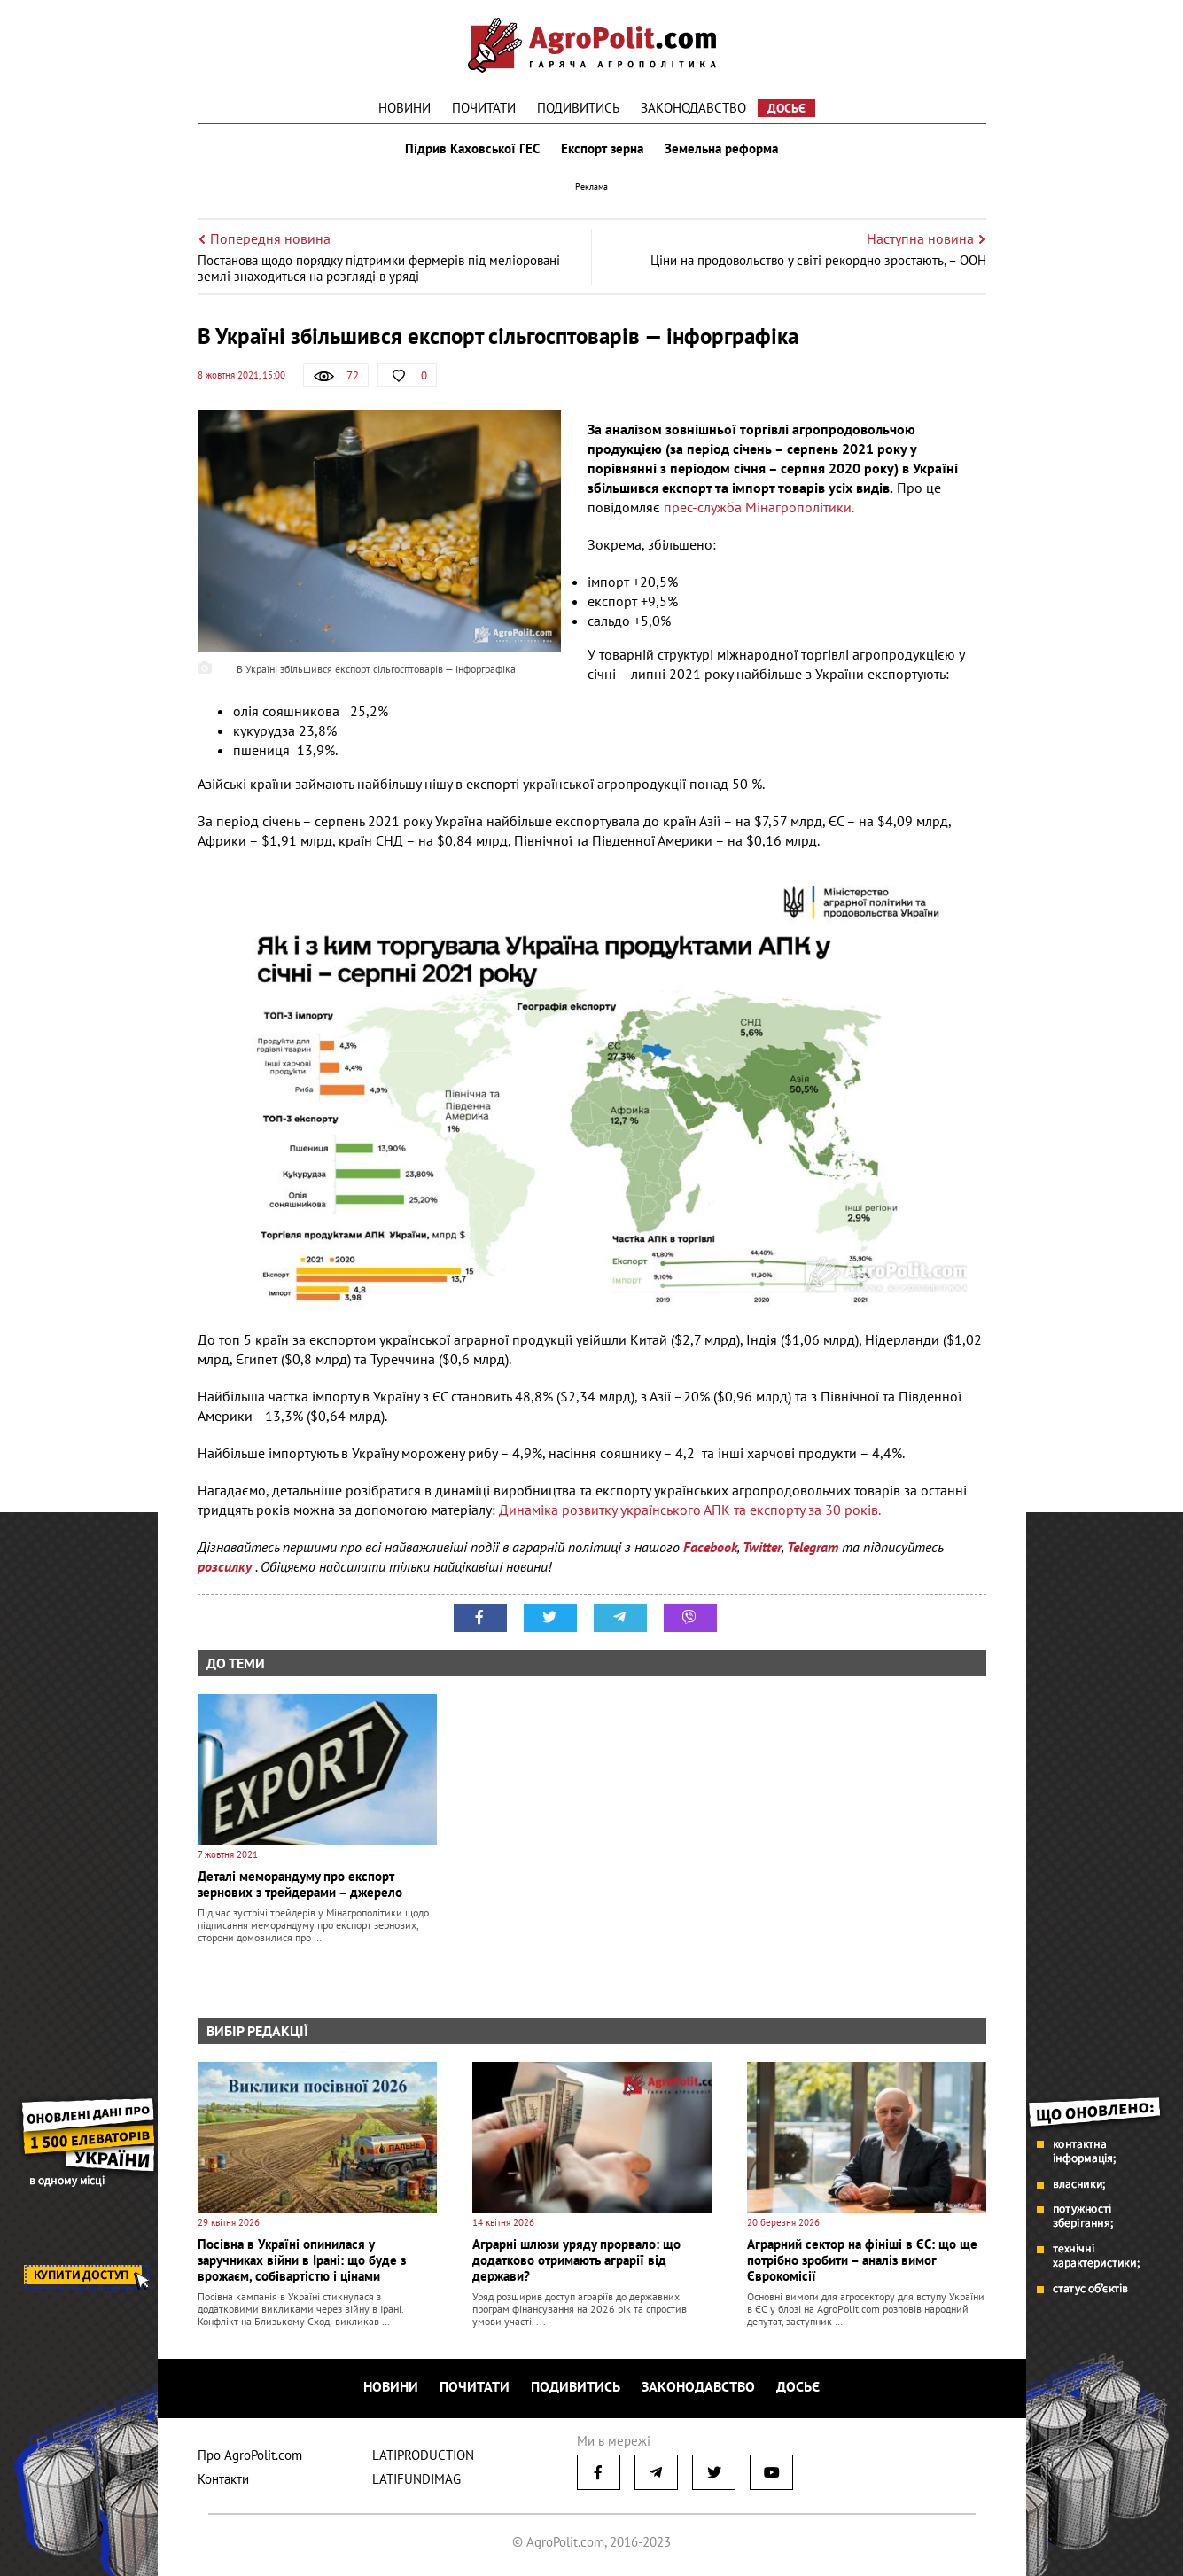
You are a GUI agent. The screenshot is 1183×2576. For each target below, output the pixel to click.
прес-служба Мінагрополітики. (759, 507)
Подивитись (578, 107)
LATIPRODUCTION (423, 2455)
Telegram (812, 1547)
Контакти (223, 2479)
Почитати (484, 107)
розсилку (226, 1566)
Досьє (786, 108)
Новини (404, 107)
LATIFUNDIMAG (416, 2479)
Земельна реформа (721, 149)
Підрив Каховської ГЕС (472, 149)
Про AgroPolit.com (250, 2455)
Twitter (762, 1547)
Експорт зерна (602, 149)
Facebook (710, 1547)
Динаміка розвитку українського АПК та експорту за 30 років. (690, 1509)
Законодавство (693, 107)
